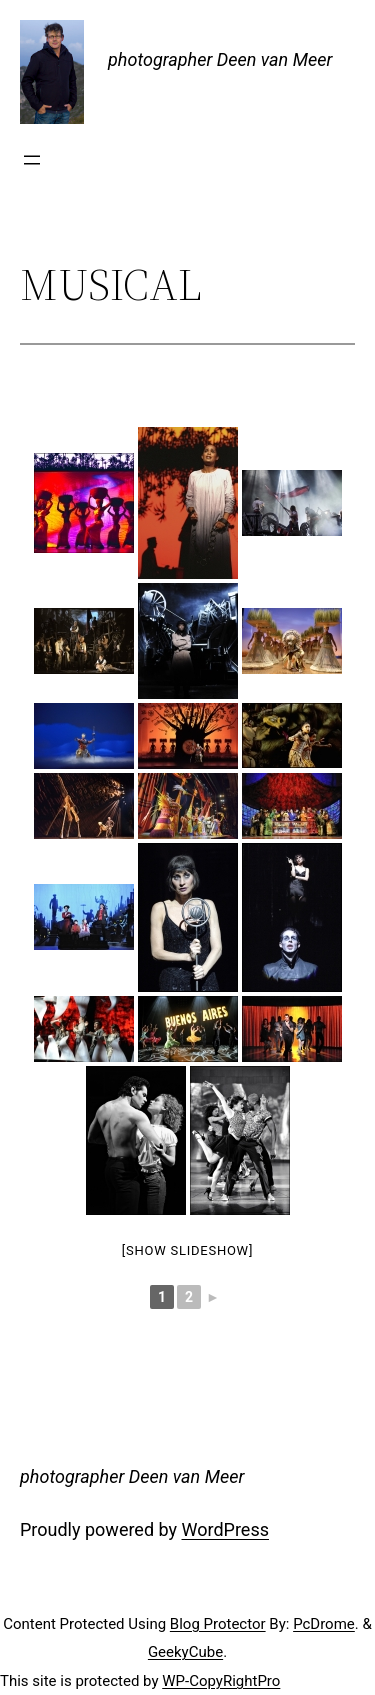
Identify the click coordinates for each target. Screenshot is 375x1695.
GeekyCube (185, 1652)
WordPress (225, 1529)
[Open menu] (32, 160)
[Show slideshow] (187, 1250)
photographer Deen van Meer (220, 59)
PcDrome (324, 1624)
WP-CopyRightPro (221, 1681)
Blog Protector (218, 1624)
